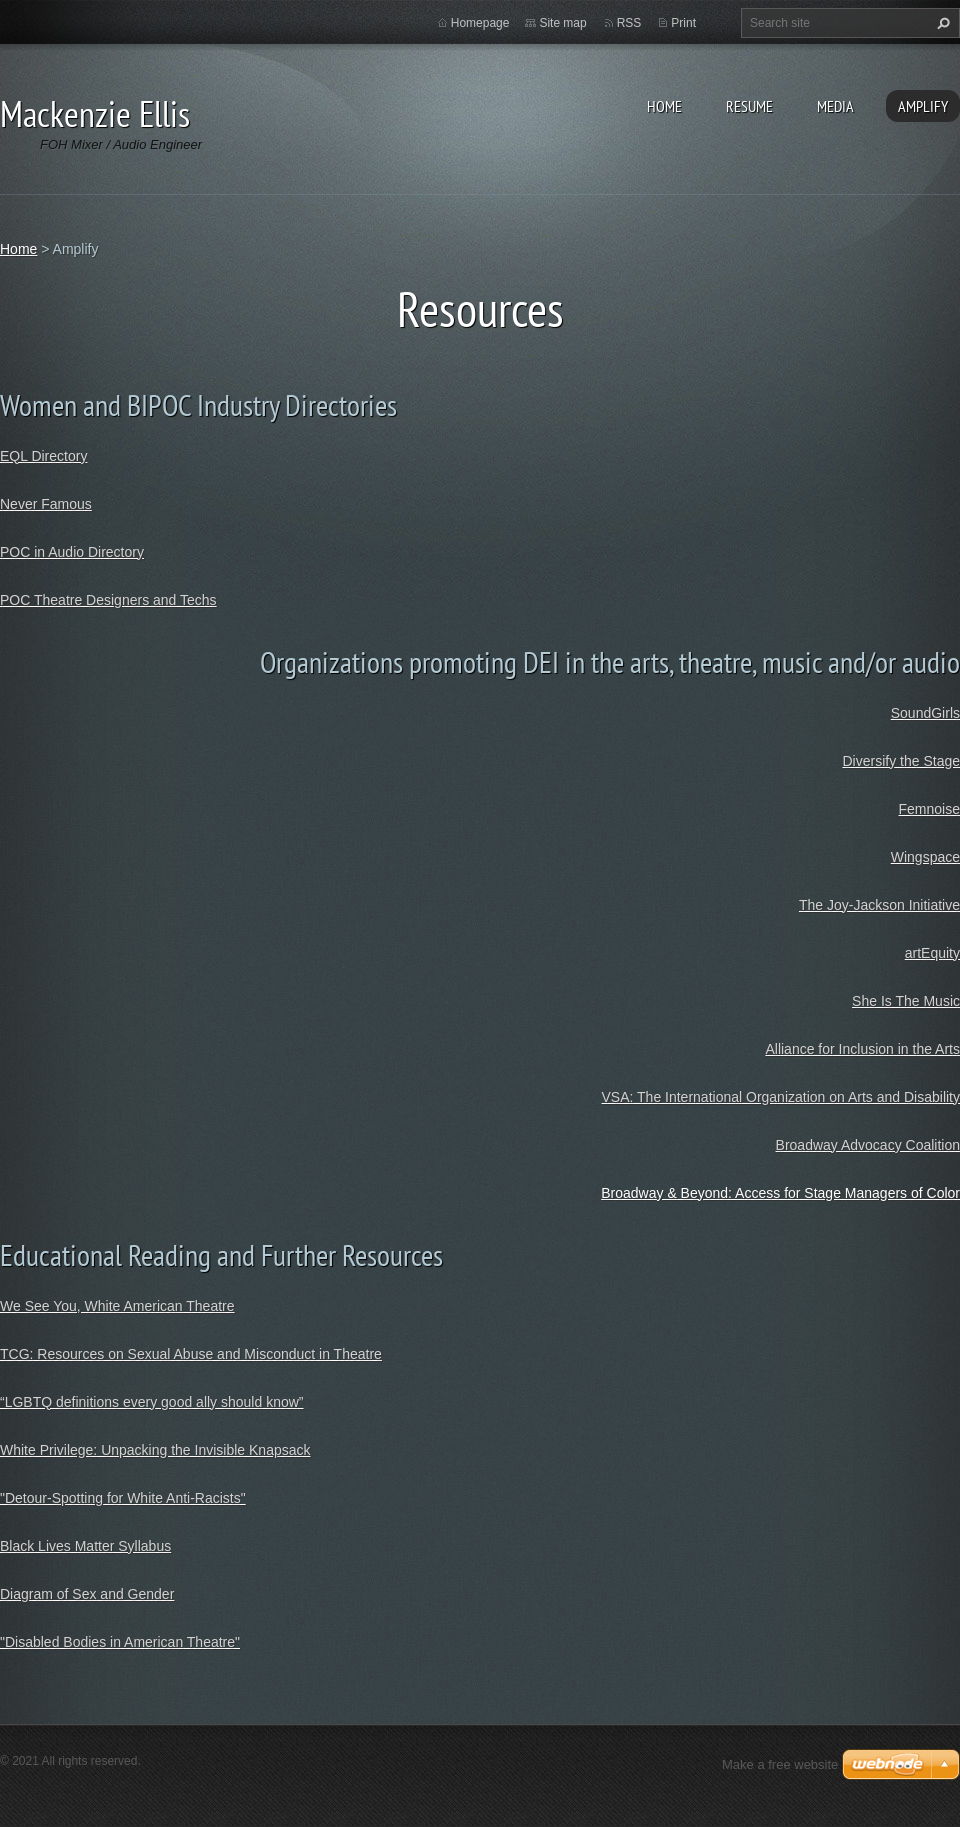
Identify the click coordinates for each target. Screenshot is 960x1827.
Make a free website (780, 1764)
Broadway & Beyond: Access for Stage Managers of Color (780, 1193)
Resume (749, 106)
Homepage (480, 23)
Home (664, 106)
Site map (562, 23)
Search (941, 23)
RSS (629, 23)
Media (835, 106)
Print (683, 23)
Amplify (923, 106)
